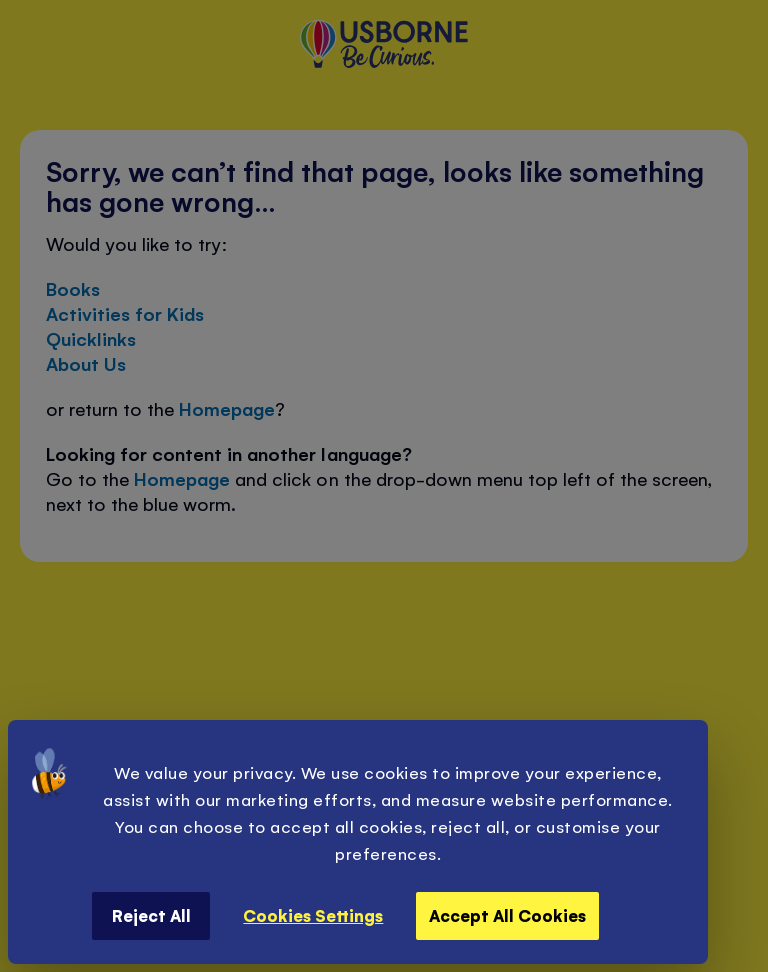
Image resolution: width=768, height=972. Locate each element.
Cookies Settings (313, 915)
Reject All (151, 915)
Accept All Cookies (507, 915)
